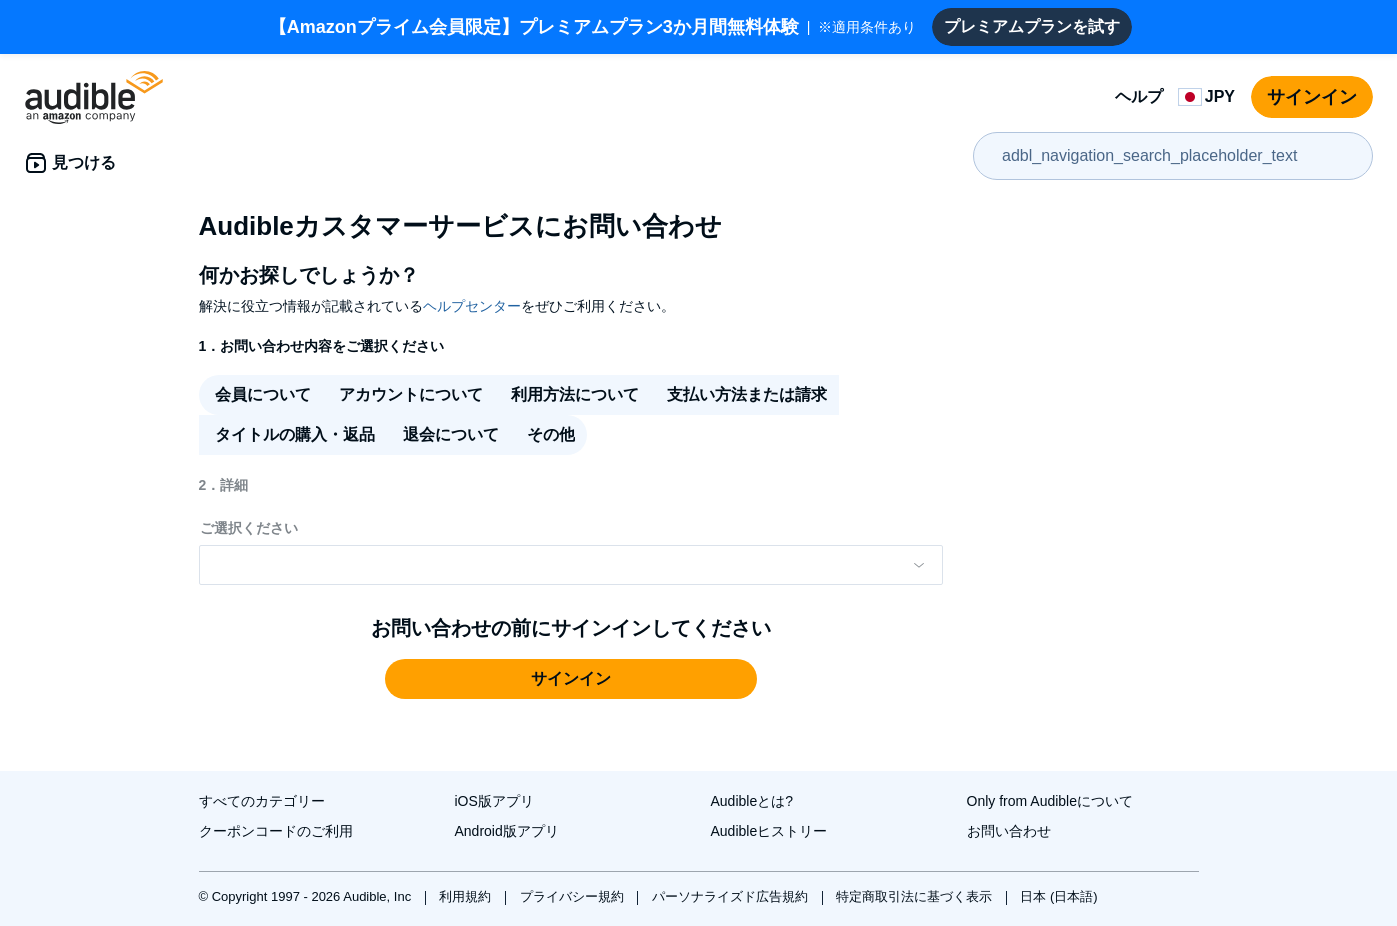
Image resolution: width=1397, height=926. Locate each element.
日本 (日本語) (1058, 896)
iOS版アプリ (494, 801)
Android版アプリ (507, 831)
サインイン (1312, 97)
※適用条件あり (593, 27)
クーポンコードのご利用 (276, 831)
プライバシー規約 (574, 896)
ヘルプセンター (472, 306)
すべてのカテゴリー (262, 801)
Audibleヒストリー (769, 831)
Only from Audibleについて (1050, 801)
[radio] (261, 395)
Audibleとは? (752, 801)
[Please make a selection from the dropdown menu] (571, 565)
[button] (571, 679)
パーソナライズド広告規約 (732, 896)
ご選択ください (249, 528)
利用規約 (467, 896)
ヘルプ (1139, 96)
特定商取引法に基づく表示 (916, 896)
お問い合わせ (1009, 831)
